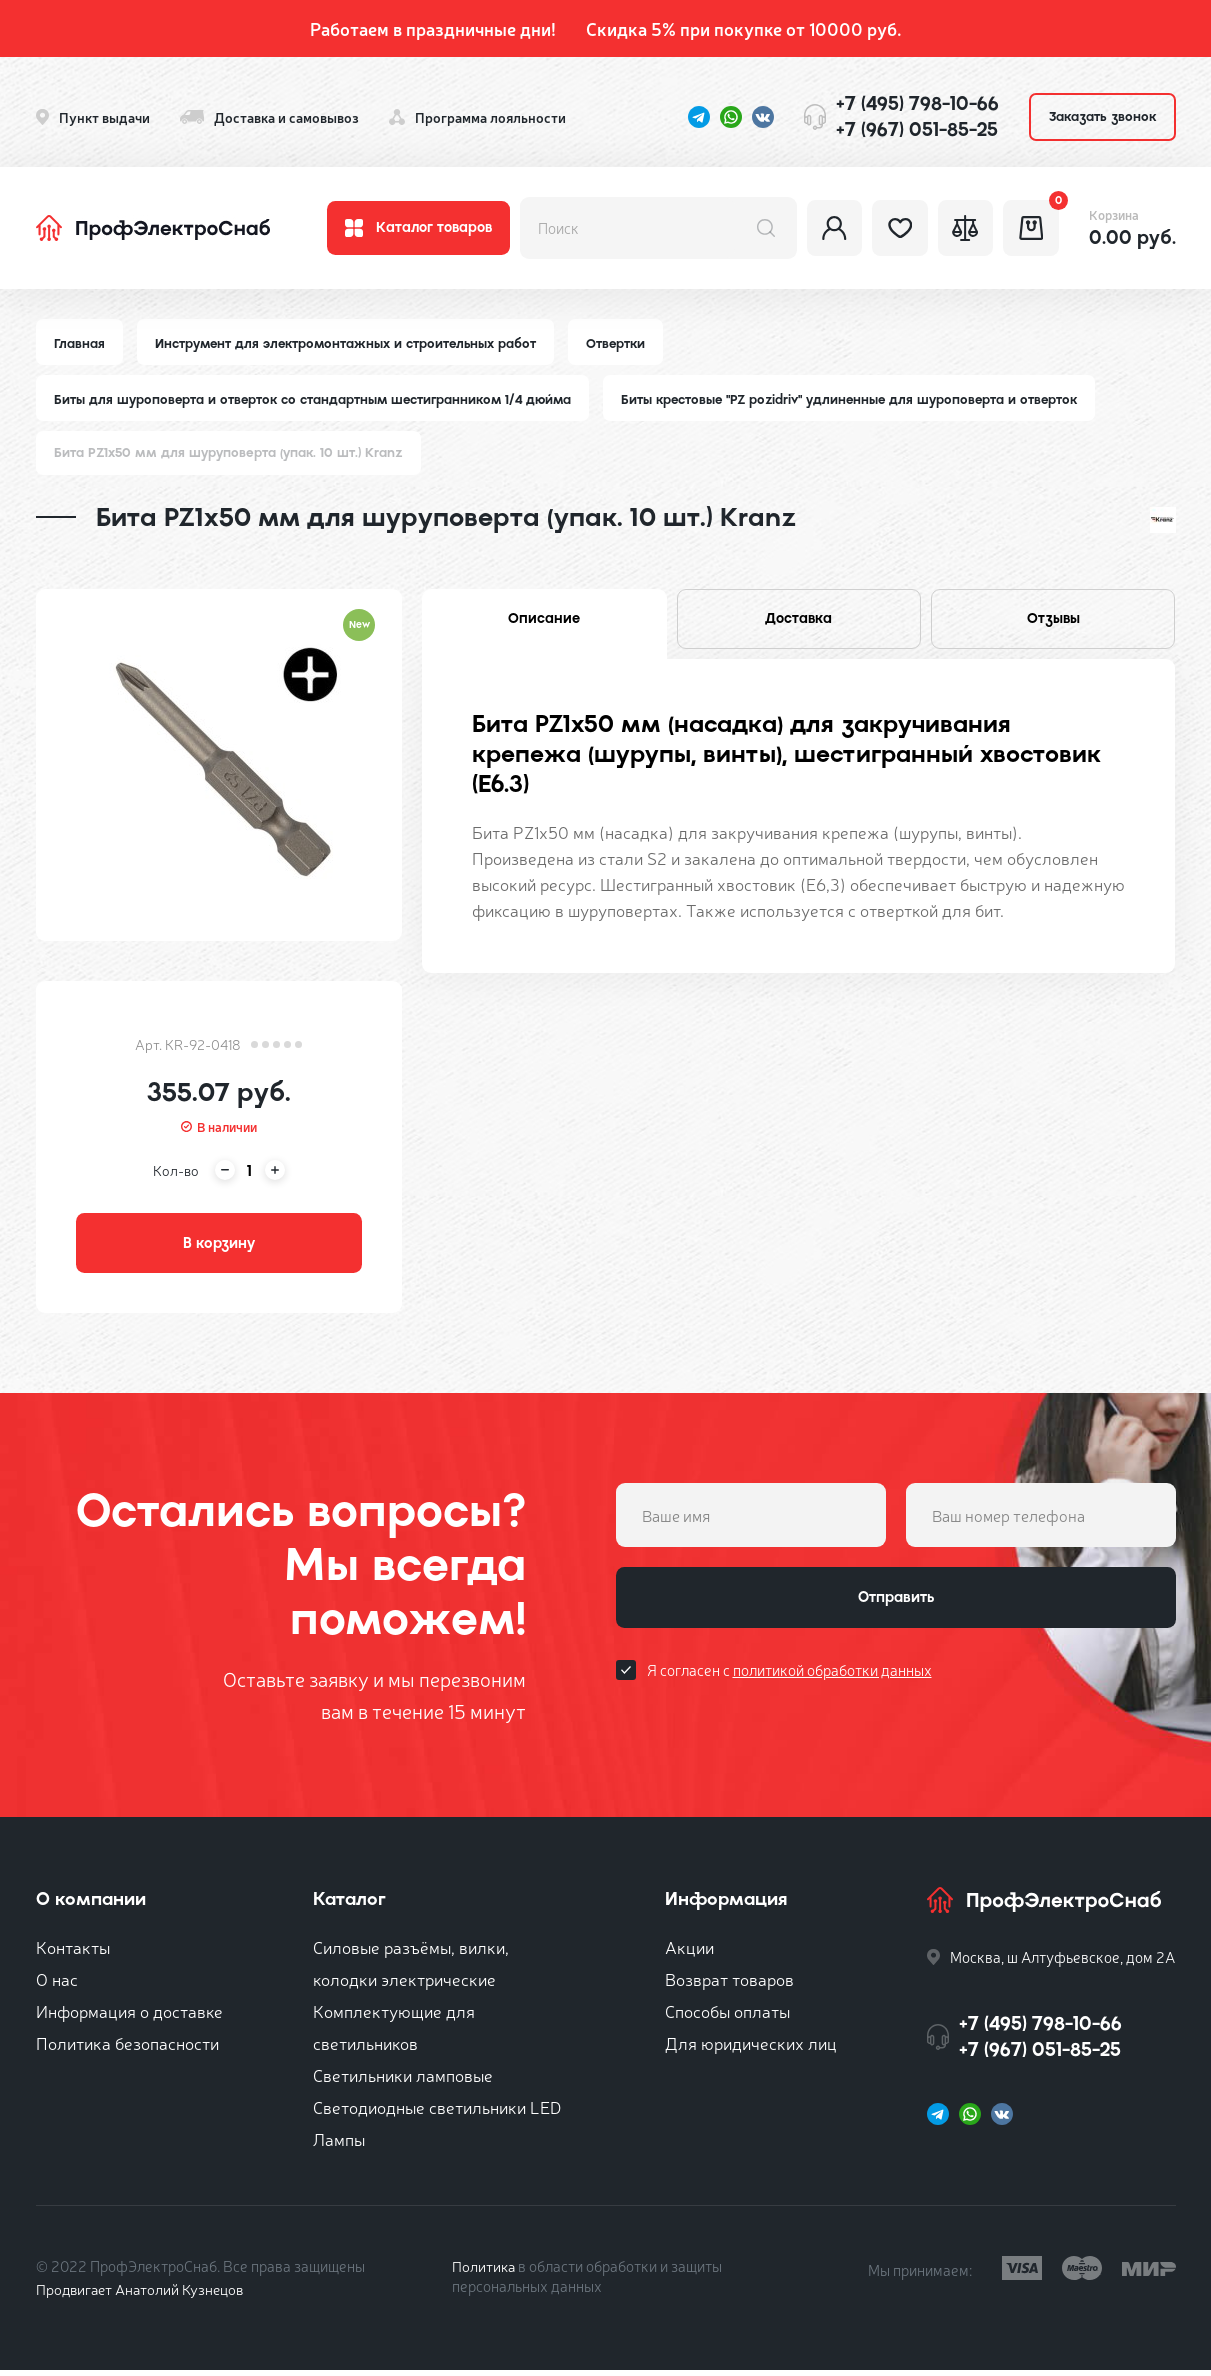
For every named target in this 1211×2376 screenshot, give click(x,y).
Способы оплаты (727, 2016)
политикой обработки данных (832, 1678)
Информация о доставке (129, 2016)
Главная (80, 343)
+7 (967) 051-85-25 (917, 129)
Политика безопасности (127, 2048)
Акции (689, 1952)
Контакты (73, 1952)
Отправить (896, 1605)
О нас (57, 1984)
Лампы (339, 2144)
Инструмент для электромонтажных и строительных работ (349, 343)
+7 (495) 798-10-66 (917, 103)
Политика (484, 2271)
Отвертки (623, 343)
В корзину (219, 1247)
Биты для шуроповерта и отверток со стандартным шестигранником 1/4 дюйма (316, 400)
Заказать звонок (1102, 116)
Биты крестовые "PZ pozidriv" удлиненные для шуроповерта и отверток (862, 400)
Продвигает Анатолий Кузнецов (144, 2294)
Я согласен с (789, 1678)
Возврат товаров (729, 1984)
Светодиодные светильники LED (437, 2112)
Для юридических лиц (751, 2048)
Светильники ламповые (403, 2080)
